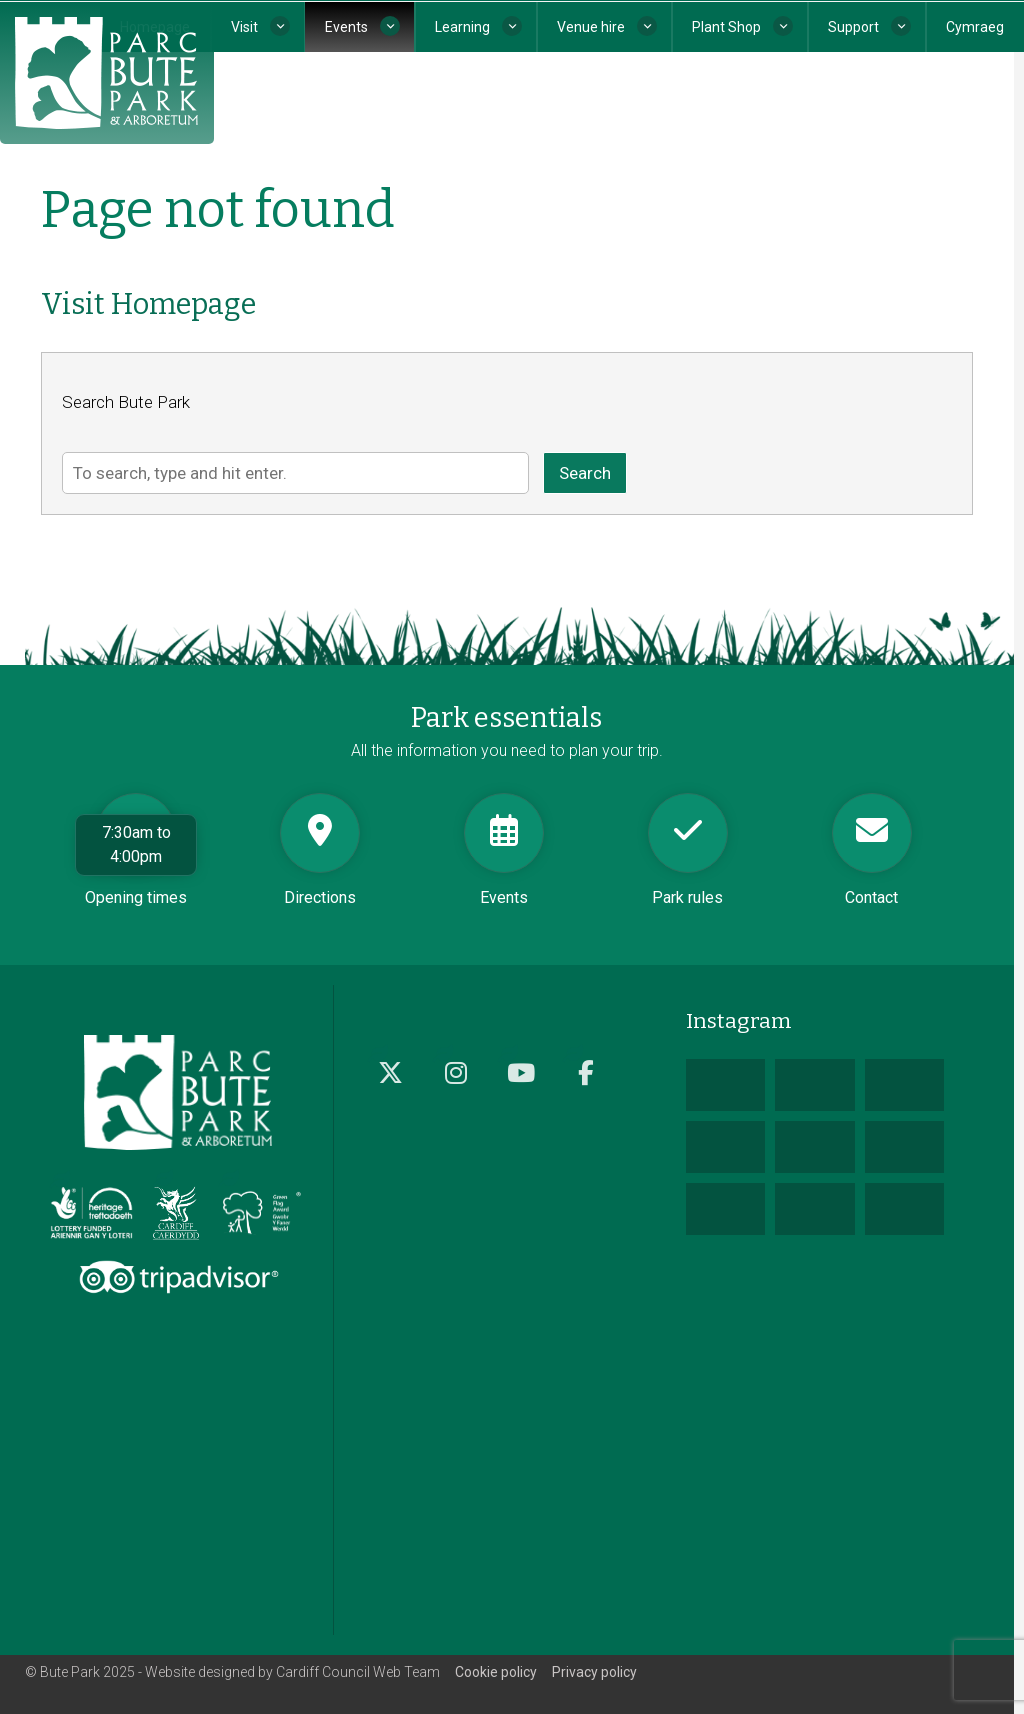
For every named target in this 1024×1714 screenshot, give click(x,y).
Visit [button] (244, 27)
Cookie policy (496, 1672)
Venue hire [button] (591, 27)
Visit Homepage (148, 304)
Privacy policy (594, 1672)
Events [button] (346, 27)
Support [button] (853, 27)
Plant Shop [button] (726, 27)
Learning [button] (462, 27)
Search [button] (585, 473)
